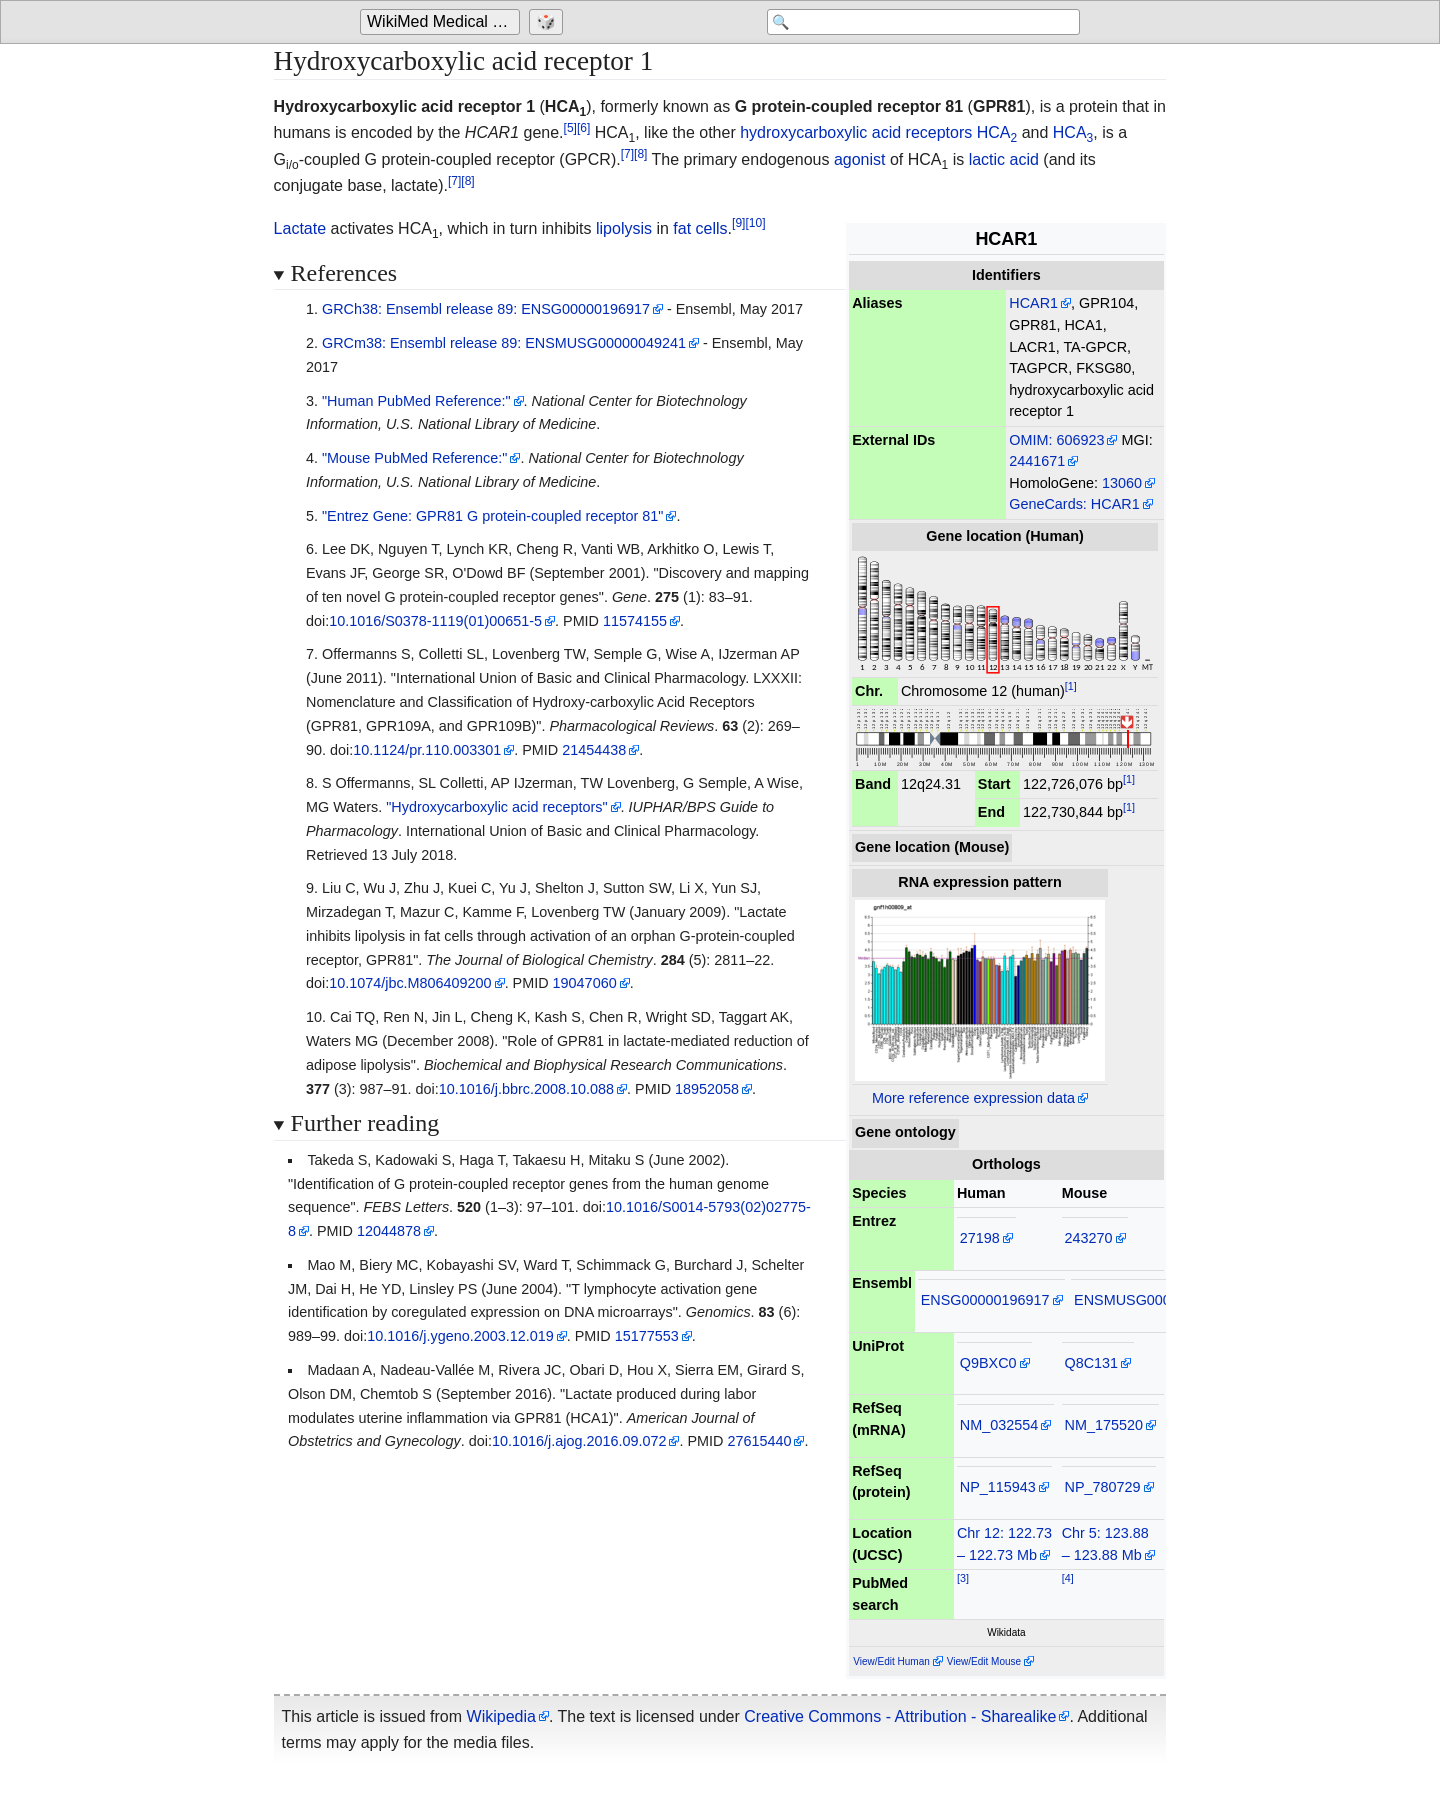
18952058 (707, 1089)
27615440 (759, 1441)
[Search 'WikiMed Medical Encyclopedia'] (920, 22)
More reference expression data (973, 1098)
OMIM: (1030, 440)
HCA (997, 132)
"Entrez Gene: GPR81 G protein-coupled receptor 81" (492, 516)
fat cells (700, 228)
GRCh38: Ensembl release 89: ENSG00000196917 (486, 309)
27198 (980, 1238)
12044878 (389, 1231)
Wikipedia (501, 1716)
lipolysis (624, 228)
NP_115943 (998, 1487)
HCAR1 (1033, 303)
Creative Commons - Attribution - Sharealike (900, 1716)
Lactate (300, 228)
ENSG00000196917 (985, 1300)
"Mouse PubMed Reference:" (414, 458)
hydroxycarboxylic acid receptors (856, 132)
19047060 (585, 983)
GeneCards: (1048, 504)
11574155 (635, 621)
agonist (860, 159)
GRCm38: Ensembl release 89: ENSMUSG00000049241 (504, 343)
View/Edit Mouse (984, 1661)
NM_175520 (1104, 1425)
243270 (1089, 1238)
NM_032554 (999, 1425)
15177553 (647, 1336)
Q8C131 (1092, 1363)
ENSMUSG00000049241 (1154, 1300)
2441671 (1037, 461)
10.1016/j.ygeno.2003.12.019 (460, 1336)
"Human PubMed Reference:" (416, 401)
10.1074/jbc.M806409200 (410, 983)
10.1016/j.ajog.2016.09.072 (579, 1441)
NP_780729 (1103, 1487)
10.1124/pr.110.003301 (427, 750)
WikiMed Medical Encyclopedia (443, 21)
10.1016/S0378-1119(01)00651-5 (435, 621)
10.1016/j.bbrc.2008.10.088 (526, 1089)
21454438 (594, 750)
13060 (1122, 483)
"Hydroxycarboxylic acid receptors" (496, 807)
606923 (1080, 440)
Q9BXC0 (988, 1363)
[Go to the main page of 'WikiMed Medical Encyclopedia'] (442, 22)
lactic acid (1004, 159)
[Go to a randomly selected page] (548, 22)
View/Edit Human (891, 1661)
